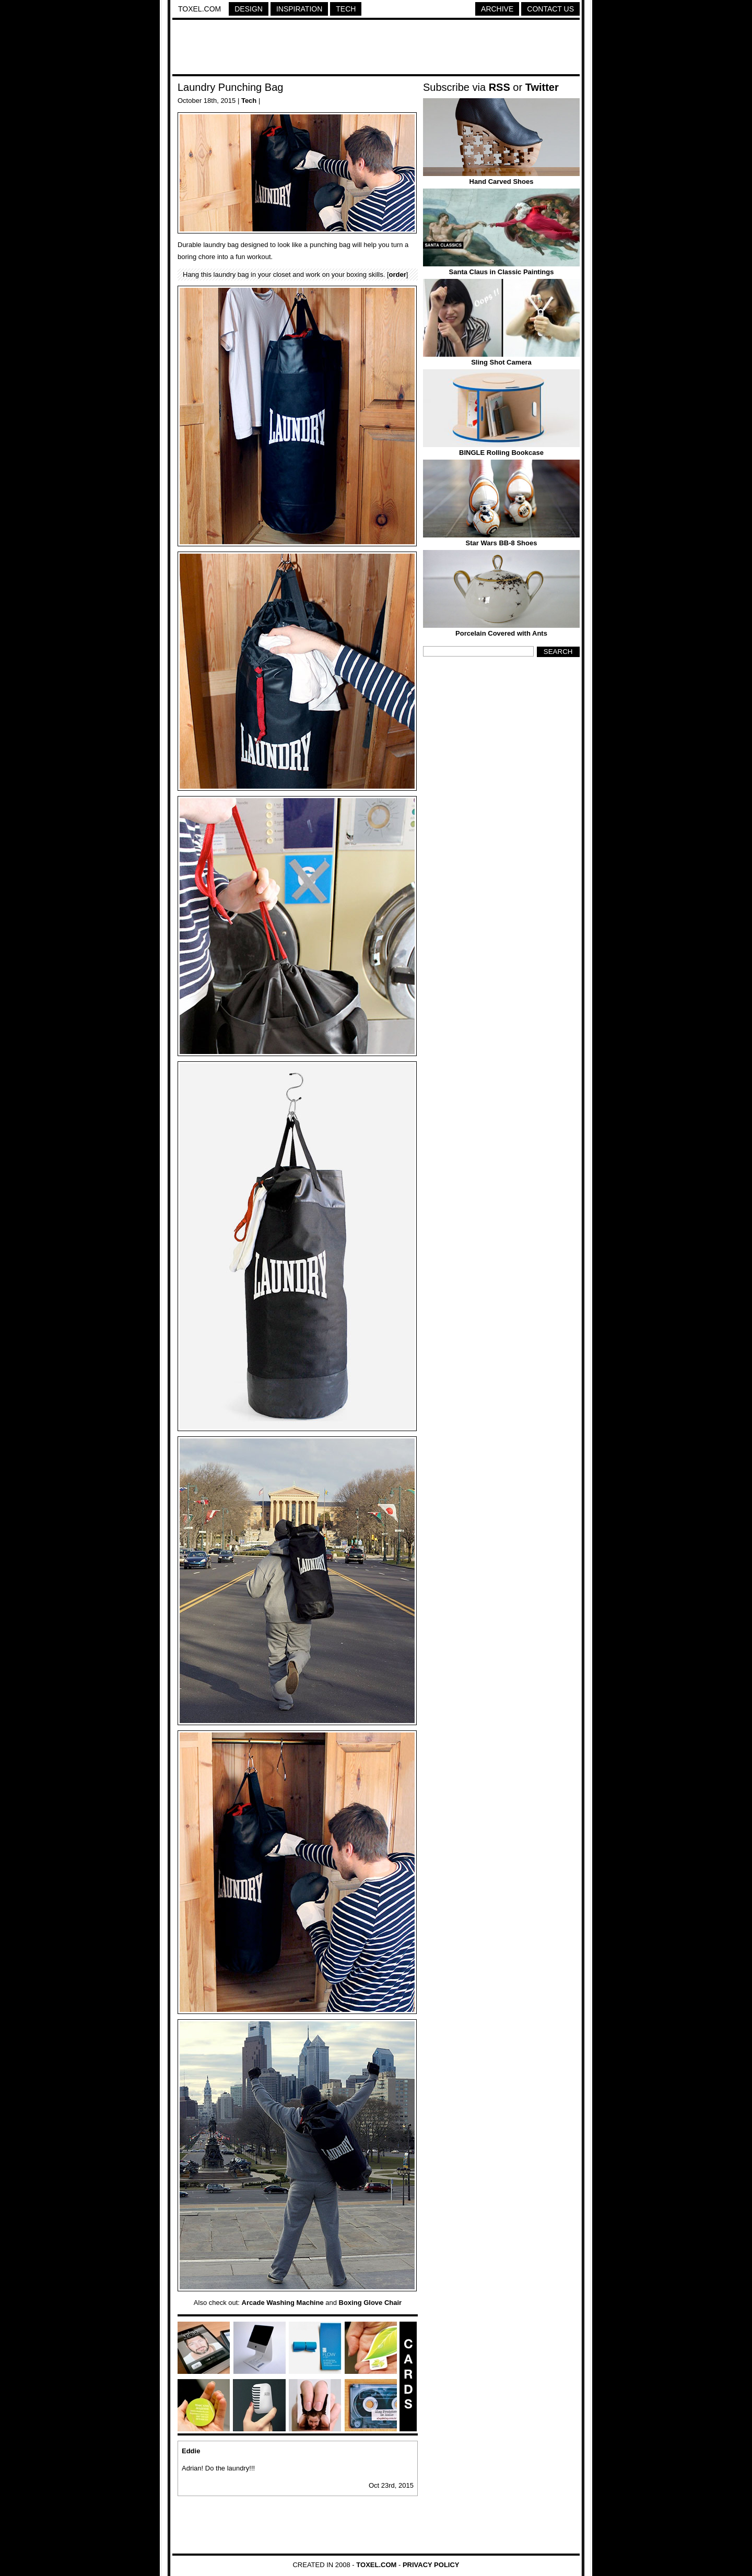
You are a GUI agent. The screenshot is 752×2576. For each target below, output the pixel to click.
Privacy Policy (431, 2565)
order (397, 274)
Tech (346, 9)
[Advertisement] (376, 48)
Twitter (542, 87)
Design (248, 9)
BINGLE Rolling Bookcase (501, 452)
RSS (499, 87)
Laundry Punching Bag (230, 87)
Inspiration (299, 9)
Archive (497, 9)
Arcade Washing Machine (283, 2302)
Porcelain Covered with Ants (501, 633)
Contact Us (550, 9)
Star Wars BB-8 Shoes (501, 543)
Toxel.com (199, 9)
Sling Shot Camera (501, 362)
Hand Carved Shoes (501, 181)
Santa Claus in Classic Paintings (501, 272)
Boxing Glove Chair (370, 2302)
